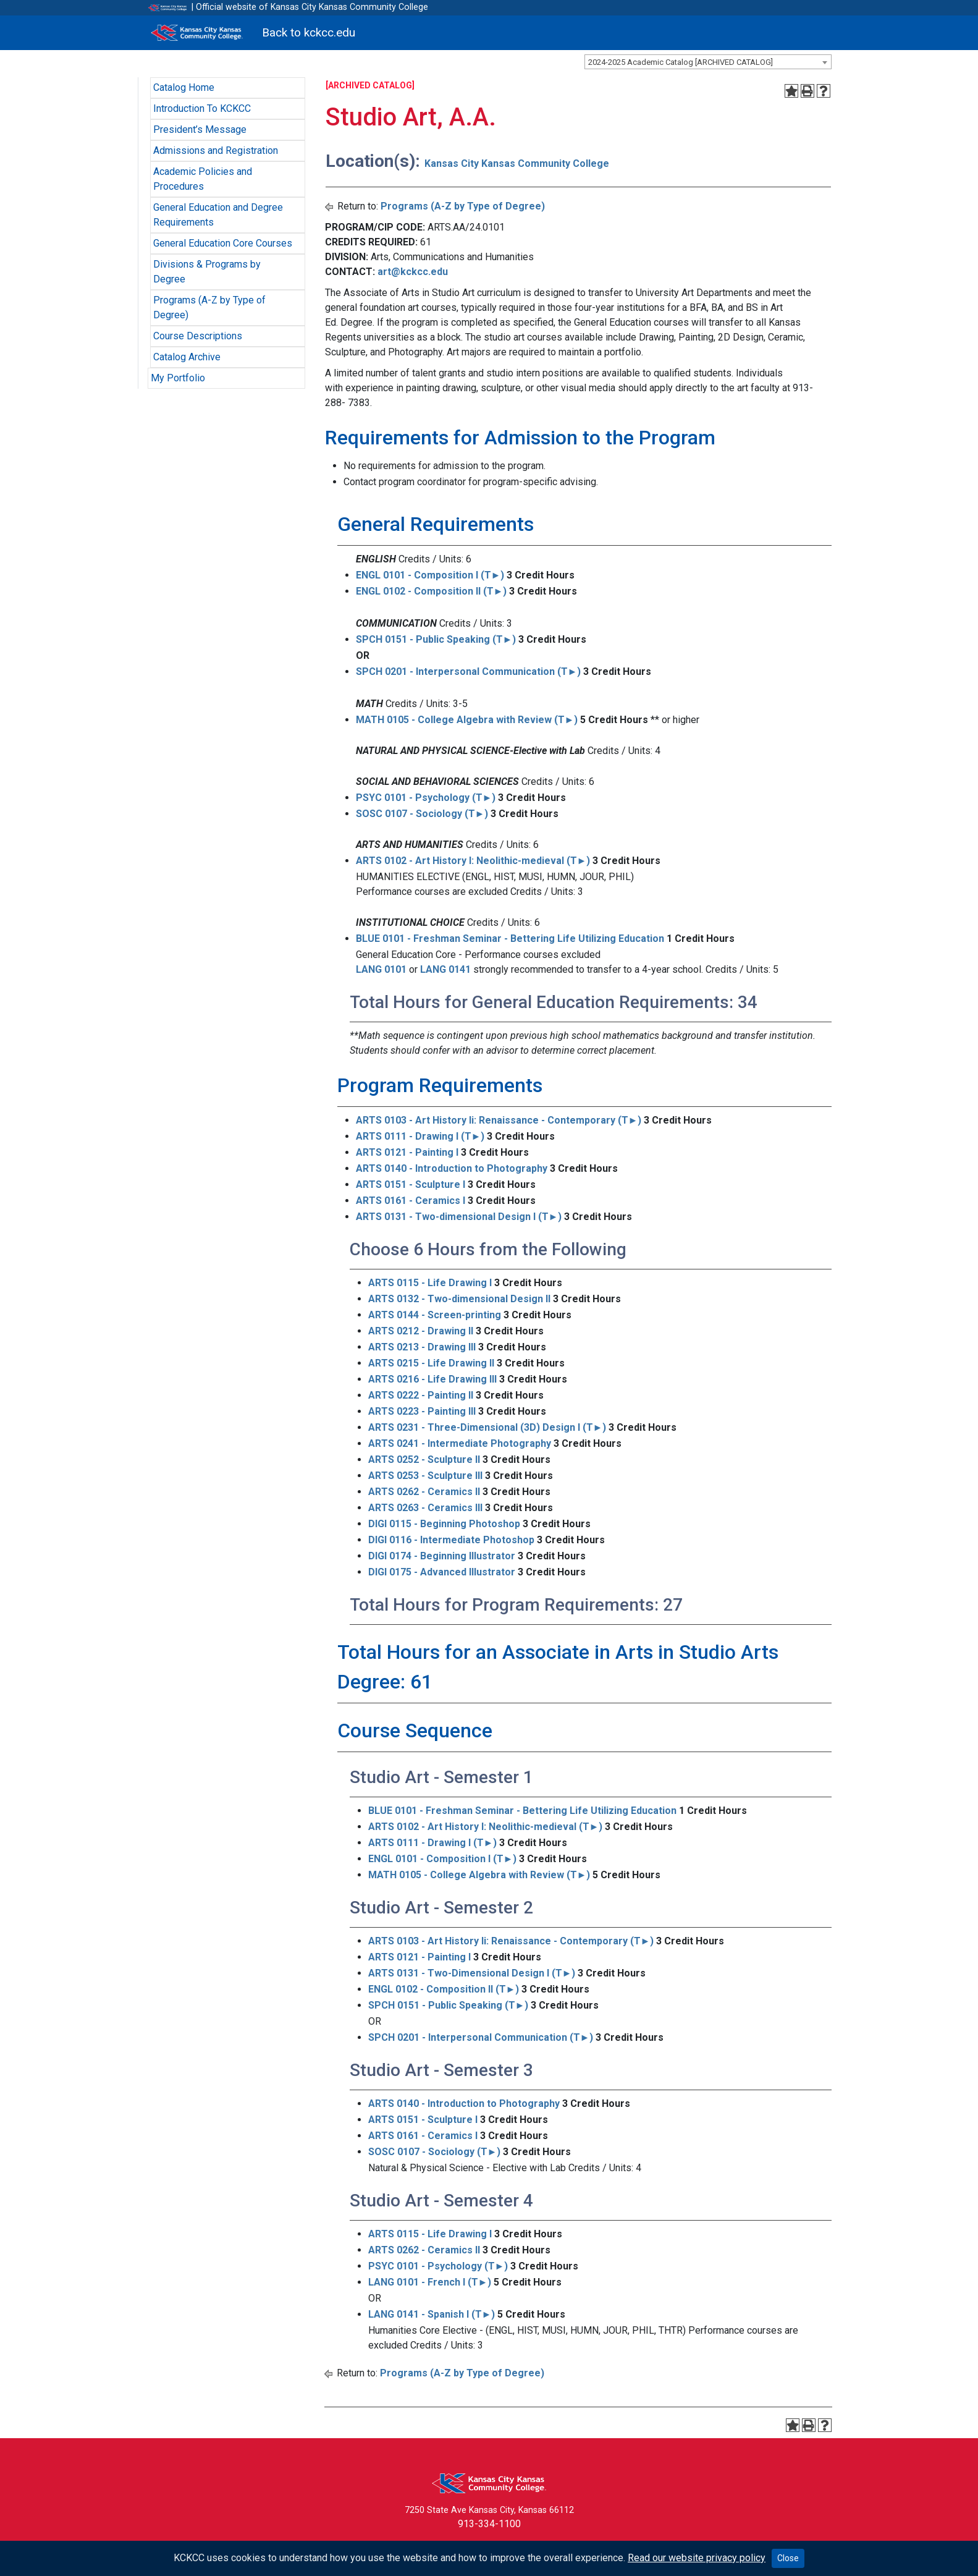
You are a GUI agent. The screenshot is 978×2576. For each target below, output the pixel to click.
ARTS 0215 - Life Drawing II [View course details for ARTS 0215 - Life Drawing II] (431, 1363)
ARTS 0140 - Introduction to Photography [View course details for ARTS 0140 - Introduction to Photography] (451, 1168)
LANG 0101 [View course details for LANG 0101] (381, 969)
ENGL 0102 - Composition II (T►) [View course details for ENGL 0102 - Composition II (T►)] (431, 591)
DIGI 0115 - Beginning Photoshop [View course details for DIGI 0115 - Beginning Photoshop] (444, 1524)
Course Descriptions (197, 336)
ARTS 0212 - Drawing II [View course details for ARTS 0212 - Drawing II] (420, 1331)
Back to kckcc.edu (308, 32)
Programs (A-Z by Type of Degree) (463, 206)
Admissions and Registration (215, 150)
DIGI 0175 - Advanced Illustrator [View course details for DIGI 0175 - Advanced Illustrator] (441, 1572)
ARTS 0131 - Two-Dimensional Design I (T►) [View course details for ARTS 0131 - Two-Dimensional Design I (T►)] (472, 1973)
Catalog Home (183, 87)
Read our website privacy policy (696, 2558)
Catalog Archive (187, 357)
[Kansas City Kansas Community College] (196, 32)
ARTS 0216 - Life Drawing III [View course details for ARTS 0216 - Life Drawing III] (432, 1379)
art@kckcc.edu (412, 272)
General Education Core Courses (222, 243)
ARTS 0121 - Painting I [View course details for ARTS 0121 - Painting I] (407, 1152)
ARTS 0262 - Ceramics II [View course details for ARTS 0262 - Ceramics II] (424, 1492)
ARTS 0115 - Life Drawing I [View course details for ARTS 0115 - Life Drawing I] (430, 1283)
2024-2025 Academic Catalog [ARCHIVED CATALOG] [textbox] (680, 62)
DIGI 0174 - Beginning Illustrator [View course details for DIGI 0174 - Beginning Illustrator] (441, 1556)
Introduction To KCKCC (202, 108)
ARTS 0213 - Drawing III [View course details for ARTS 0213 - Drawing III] (422, 1347)
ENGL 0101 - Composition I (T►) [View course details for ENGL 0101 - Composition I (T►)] (430, 575)
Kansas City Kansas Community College (516, 163)
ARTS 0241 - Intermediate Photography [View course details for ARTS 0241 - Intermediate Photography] (459, 1443)
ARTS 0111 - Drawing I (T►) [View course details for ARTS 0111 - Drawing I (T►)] (420, 1136)
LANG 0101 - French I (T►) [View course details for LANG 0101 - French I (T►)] (430, 2282)
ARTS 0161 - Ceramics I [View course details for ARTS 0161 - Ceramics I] (410, 1200)
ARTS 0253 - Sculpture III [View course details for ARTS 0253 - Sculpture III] (425, 1475)
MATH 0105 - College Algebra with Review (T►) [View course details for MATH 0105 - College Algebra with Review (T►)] (467, 720)
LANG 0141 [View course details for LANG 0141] (445, 969)
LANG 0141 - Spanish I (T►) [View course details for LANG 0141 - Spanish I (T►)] (431, 2314)
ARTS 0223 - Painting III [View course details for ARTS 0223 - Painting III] (422, 1411)
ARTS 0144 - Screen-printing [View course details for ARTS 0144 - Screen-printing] (434, 1315)
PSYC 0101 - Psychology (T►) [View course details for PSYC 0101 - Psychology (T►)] (426, 797)
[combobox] (708, 61)
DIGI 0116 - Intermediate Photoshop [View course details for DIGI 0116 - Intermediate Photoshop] (451, 1540)
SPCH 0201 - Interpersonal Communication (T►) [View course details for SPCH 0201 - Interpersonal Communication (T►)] (468, 671)
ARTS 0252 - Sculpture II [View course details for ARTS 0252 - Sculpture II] (424, 1459)
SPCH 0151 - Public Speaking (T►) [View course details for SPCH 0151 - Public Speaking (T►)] (436, 639)
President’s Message (200, 129)
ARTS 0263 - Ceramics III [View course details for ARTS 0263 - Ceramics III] (425, 1508)
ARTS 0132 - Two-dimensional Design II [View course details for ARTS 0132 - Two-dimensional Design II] (459, 1299)
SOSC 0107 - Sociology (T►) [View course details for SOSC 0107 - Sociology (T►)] (422, 814)
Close (788, 2558)
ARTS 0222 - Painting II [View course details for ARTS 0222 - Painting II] (420, 1395)
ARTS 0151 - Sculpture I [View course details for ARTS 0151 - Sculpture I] (410, 1184)
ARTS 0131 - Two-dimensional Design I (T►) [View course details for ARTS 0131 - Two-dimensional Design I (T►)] (459, 1216)
